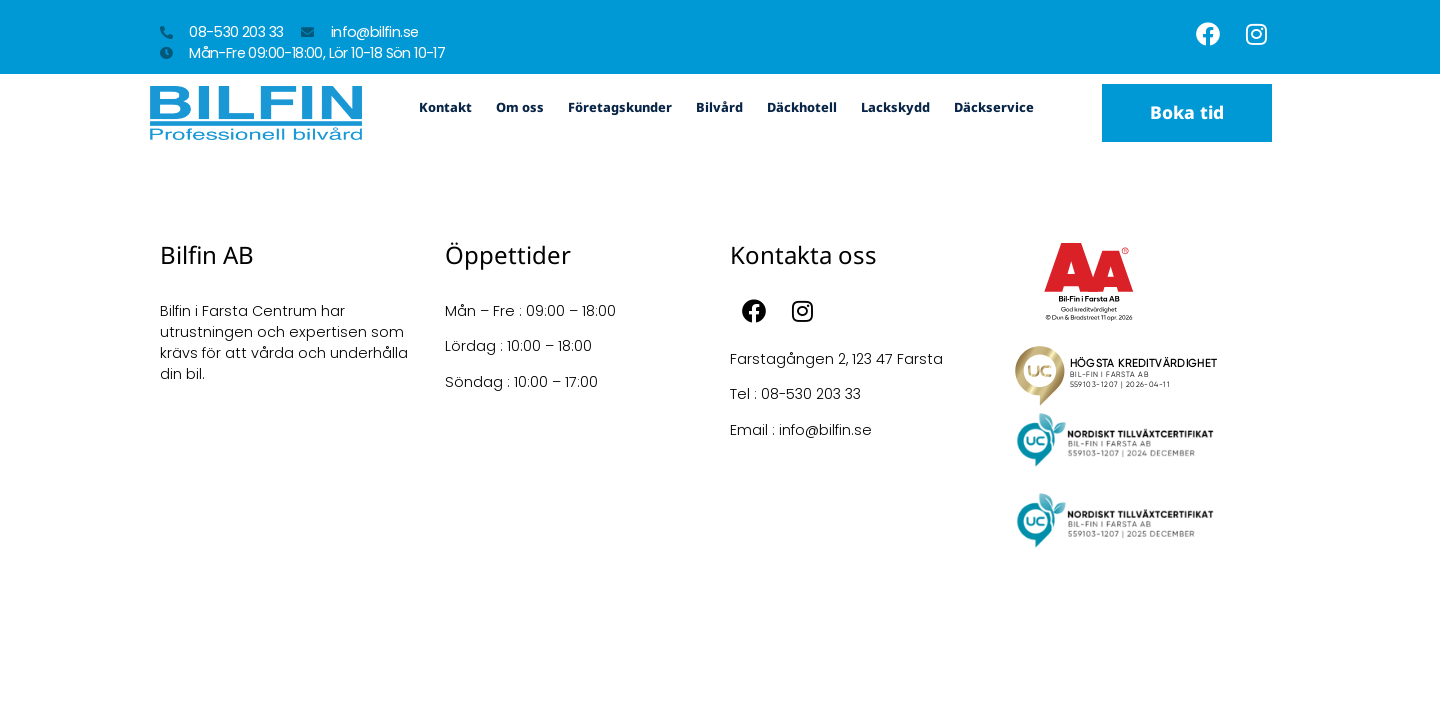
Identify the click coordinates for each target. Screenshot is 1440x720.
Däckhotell (802, 107)
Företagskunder (620, 107)
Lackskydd (895, 107)
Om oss (520, 107)
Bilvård (719, 107)
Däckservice (994, 107)
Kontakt (445, 107)
